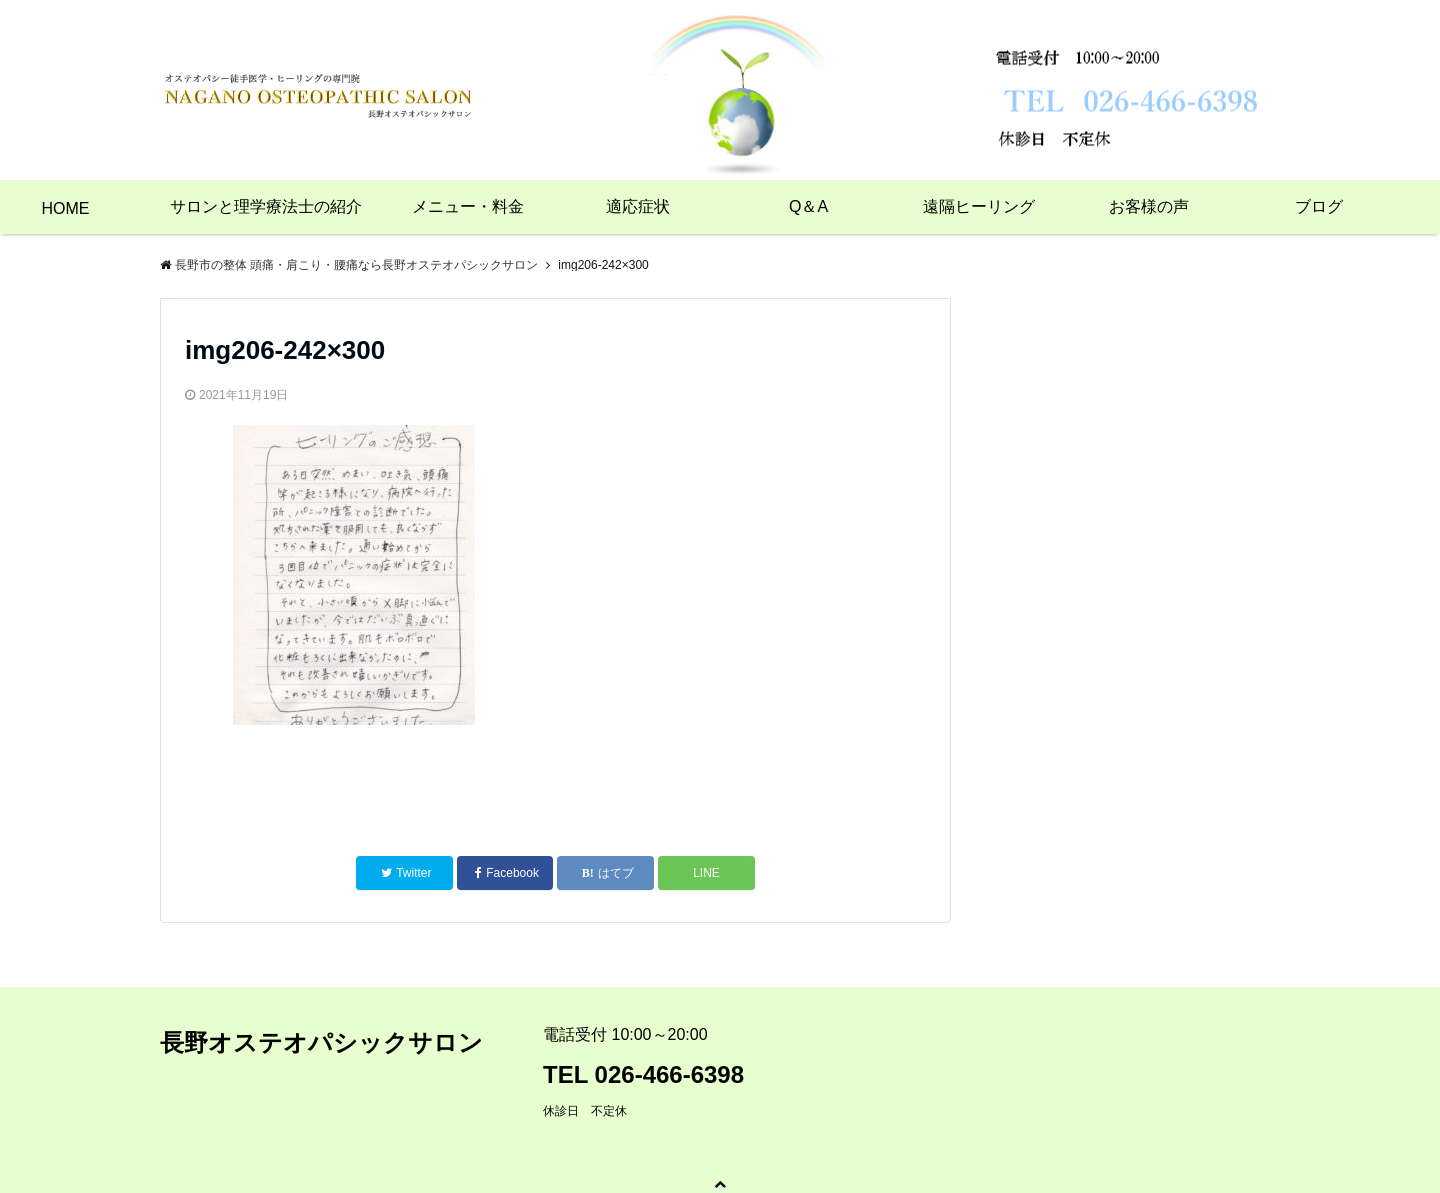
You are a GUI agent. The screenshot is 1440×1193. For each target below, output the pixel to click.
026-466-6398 (669, 1074)
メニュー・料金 (468, 206)
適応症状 (638, 206)
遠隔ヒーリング (979, 206)
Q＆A (808, 206)
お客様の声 (1149, 206)
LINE (706, 873)
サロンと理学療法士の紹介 (266, 206)
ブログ (1319, 206)
